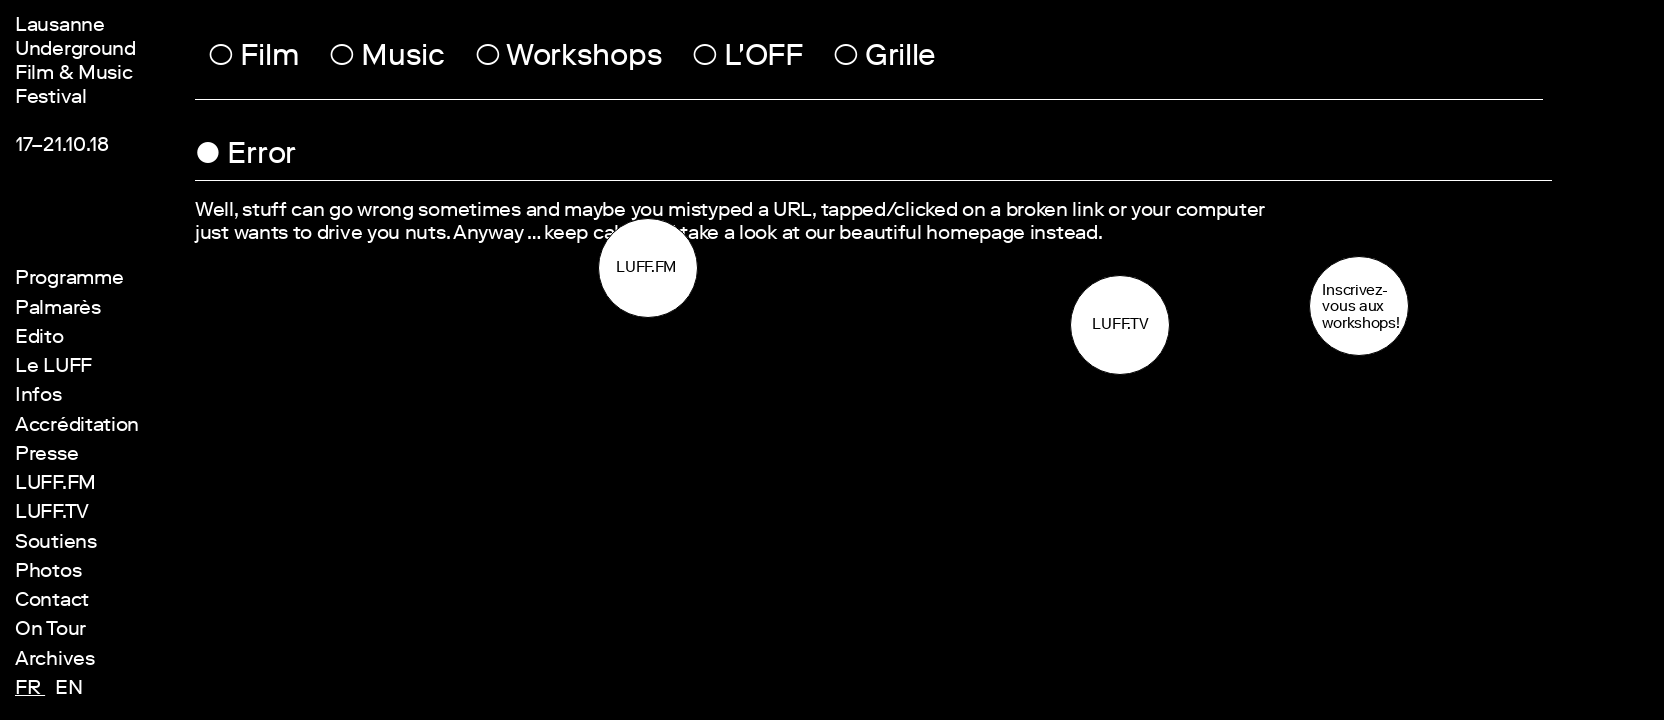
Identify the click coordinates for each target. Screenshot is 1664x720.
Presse (46, 456)
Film (253, 59)
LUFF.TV (52, 514)
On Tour (50, 631)
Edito (39, 339)
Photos (48, 573)
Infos (38, 397)
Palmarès (58, 310)
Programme (69, 280)
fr (30, 690)
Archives (55, 661)
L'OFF (747, 59)
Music (387, 59)
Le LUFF (53, 368)
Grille (885, 59)
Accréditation (77, 427)
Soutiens (56, 544)
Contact (52, 602)
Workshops (569, 59)
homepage (975, 235)
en (68, 690)
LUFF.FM (55, 485)
